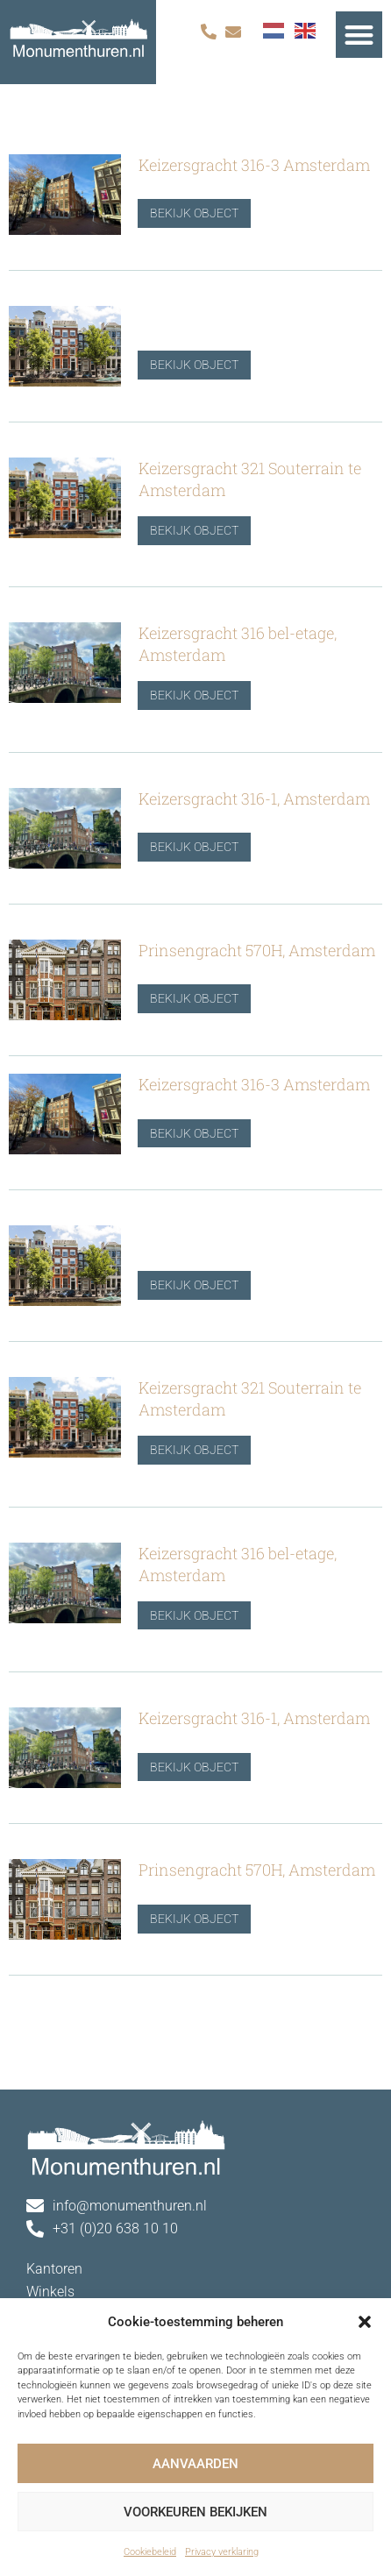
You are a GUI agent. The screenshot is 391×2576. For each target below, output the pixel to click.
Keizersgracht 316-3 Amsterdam (254, 164)
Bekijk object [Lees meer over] (184, 365)
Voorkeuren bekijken (195, 2512)
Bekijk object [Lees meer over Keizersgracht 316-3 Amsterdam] (184, 214)
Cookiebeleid (150, 2552)
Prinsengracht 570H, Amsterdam (257, 950)
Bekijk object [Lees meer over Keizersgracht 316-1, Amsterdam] (184, 848)
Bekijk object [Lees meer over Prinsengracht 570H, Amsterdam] (184, 999)
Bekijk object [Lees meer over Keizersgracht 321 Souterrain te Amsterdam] (184, 530)
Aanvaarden (195, 2464)
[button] (364, 2322)
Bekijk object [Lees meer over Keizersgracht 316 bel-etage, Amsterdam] (184, 696)
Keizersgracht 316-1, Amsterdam (254, 798)
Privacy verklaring (222, 2552)
